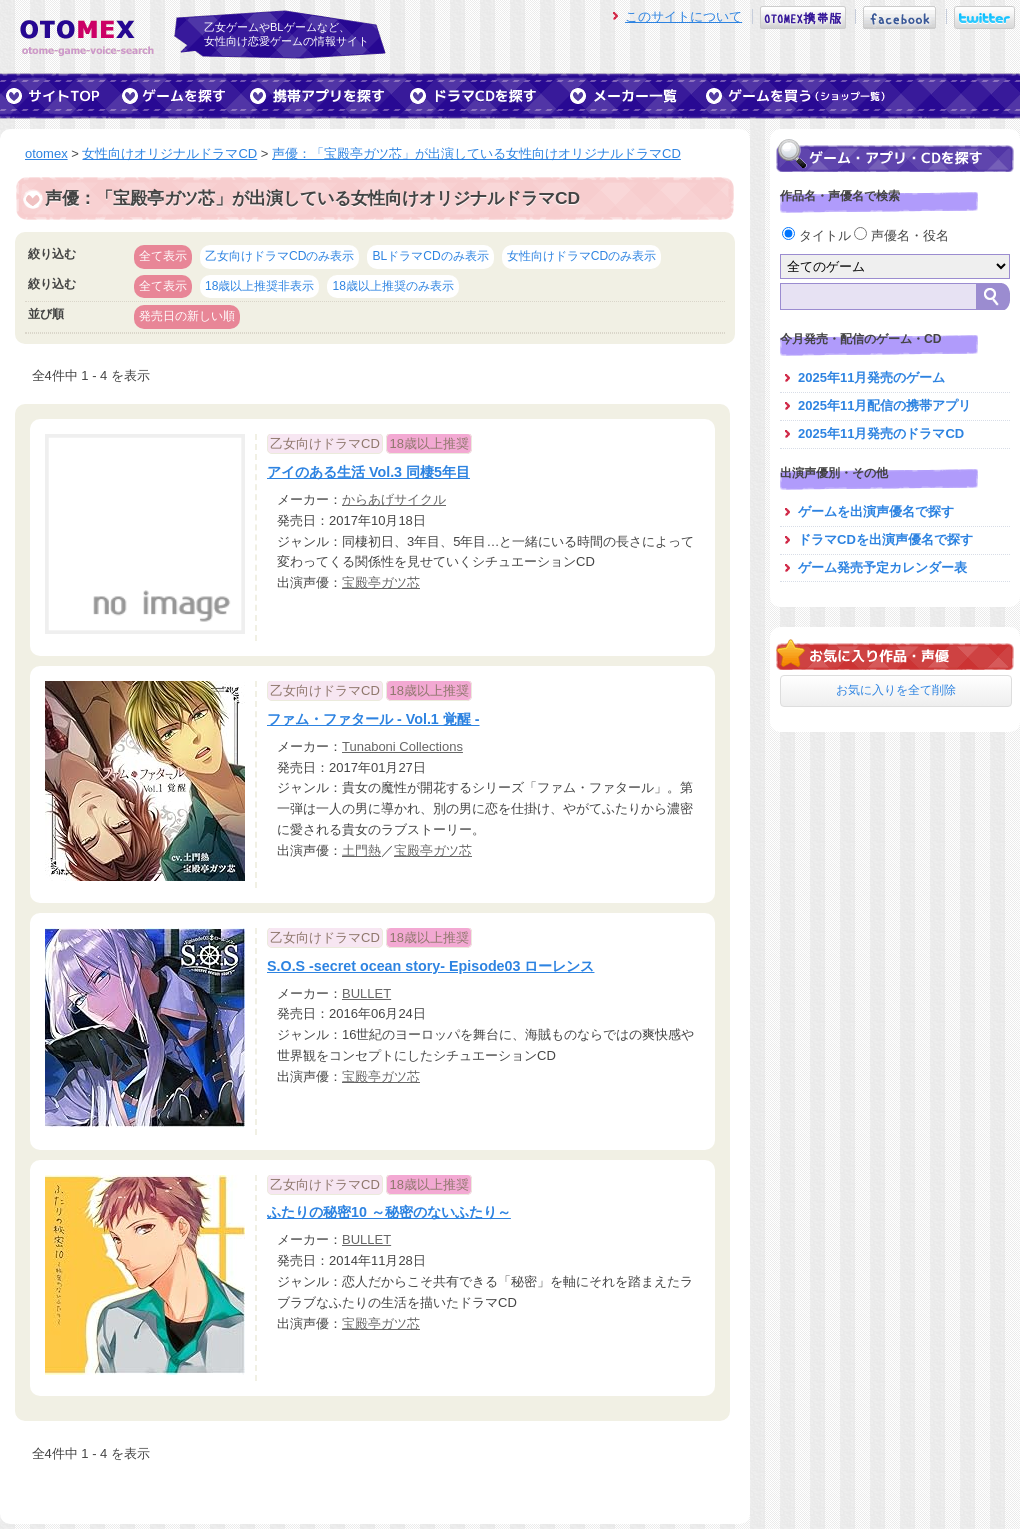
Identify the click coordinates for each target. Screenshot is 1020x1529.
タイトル (818, 235)
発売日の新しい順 (187, 316)
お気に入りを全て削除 (896, 690)
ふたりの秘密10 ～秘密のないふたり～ (389, 1212)
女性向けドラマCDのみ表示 (581, 256)
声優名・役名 (901, 235)
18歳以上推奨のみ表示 (392, 286)
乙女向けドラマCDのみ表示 (279, 256)
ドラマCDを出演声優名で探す (885, 539)
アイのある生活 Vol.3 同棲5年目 (368, 472)
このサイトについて (683, 16)
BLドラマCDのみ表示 (430, 256)
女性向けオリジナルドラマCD (169, 153)
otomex (46, 153)
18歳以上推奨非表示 (259, 286)
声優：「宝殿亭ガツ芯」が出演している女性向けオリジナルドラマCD (476, 153)
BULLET (366, 993)
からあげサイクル (394, 499)
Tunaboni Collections (402, 746)
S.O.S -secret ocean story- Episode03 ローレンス (430, 966)
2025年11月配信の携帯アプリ (884, 405)
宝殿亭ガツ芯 (381, 582)
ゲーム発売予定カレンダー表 (882, 567)
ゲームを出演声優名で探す (876, 511)
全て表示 (163, 256)
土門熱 (361, 850)
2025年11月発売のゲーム (871, 377)
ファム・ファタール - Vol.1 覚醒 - (373, 719)
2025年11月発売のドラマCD (881, 433)
